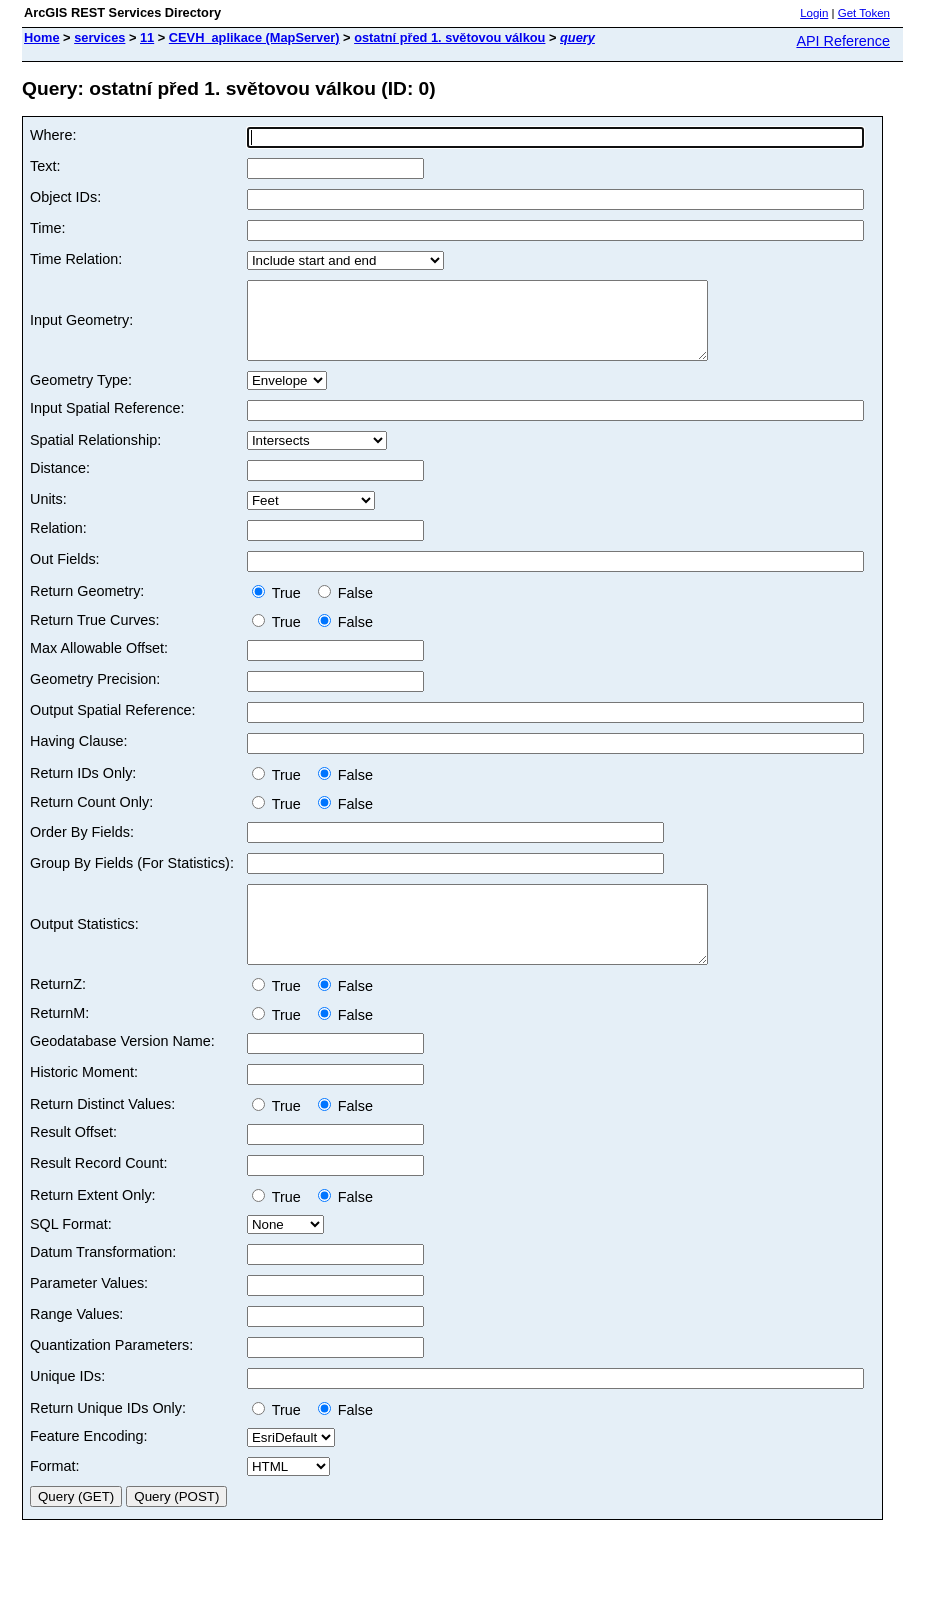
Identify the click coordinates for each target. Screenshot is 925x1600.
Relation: (58, 543)
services (99, 37)
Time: (47, 228)
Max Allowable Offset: (99, 663)
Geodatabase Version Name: (122, 1071)
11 (147, 37)
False (345, 608)
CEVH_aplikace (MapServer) (254, 37)
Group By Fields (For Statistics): (132, 878)
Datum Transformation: (103, 1282)
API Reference (843, 41)
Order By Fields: (82, 847)
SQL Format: (71, 1254)
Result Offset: (73, 1162)
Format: (55, 1496)
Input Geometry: (81, 328)
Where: (53, 135)
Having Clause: (79, 756)
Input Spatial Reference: (107, 423)
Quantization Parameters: (111, 1375)
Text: (45, 166)
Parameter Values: (89, 1313)
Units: (48, 514)
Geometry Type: (81, 395)
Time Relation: (76, 259)
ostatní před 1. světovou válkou (449, 37)
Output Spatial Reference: (113, 725)
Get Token (864, 13)
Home (42, 37)
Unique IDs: (67, 1406)
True (280, 608)
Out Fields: (65, 574)
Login (814, 13)
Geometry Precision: (95, 694)
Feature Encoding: (89, 1466)
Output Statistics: (84, 947)
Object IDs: (65, 197)
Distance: (60, 483)
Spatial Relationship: (95, 455)
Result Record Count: (99, 1193)
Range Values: (76, 1344)
